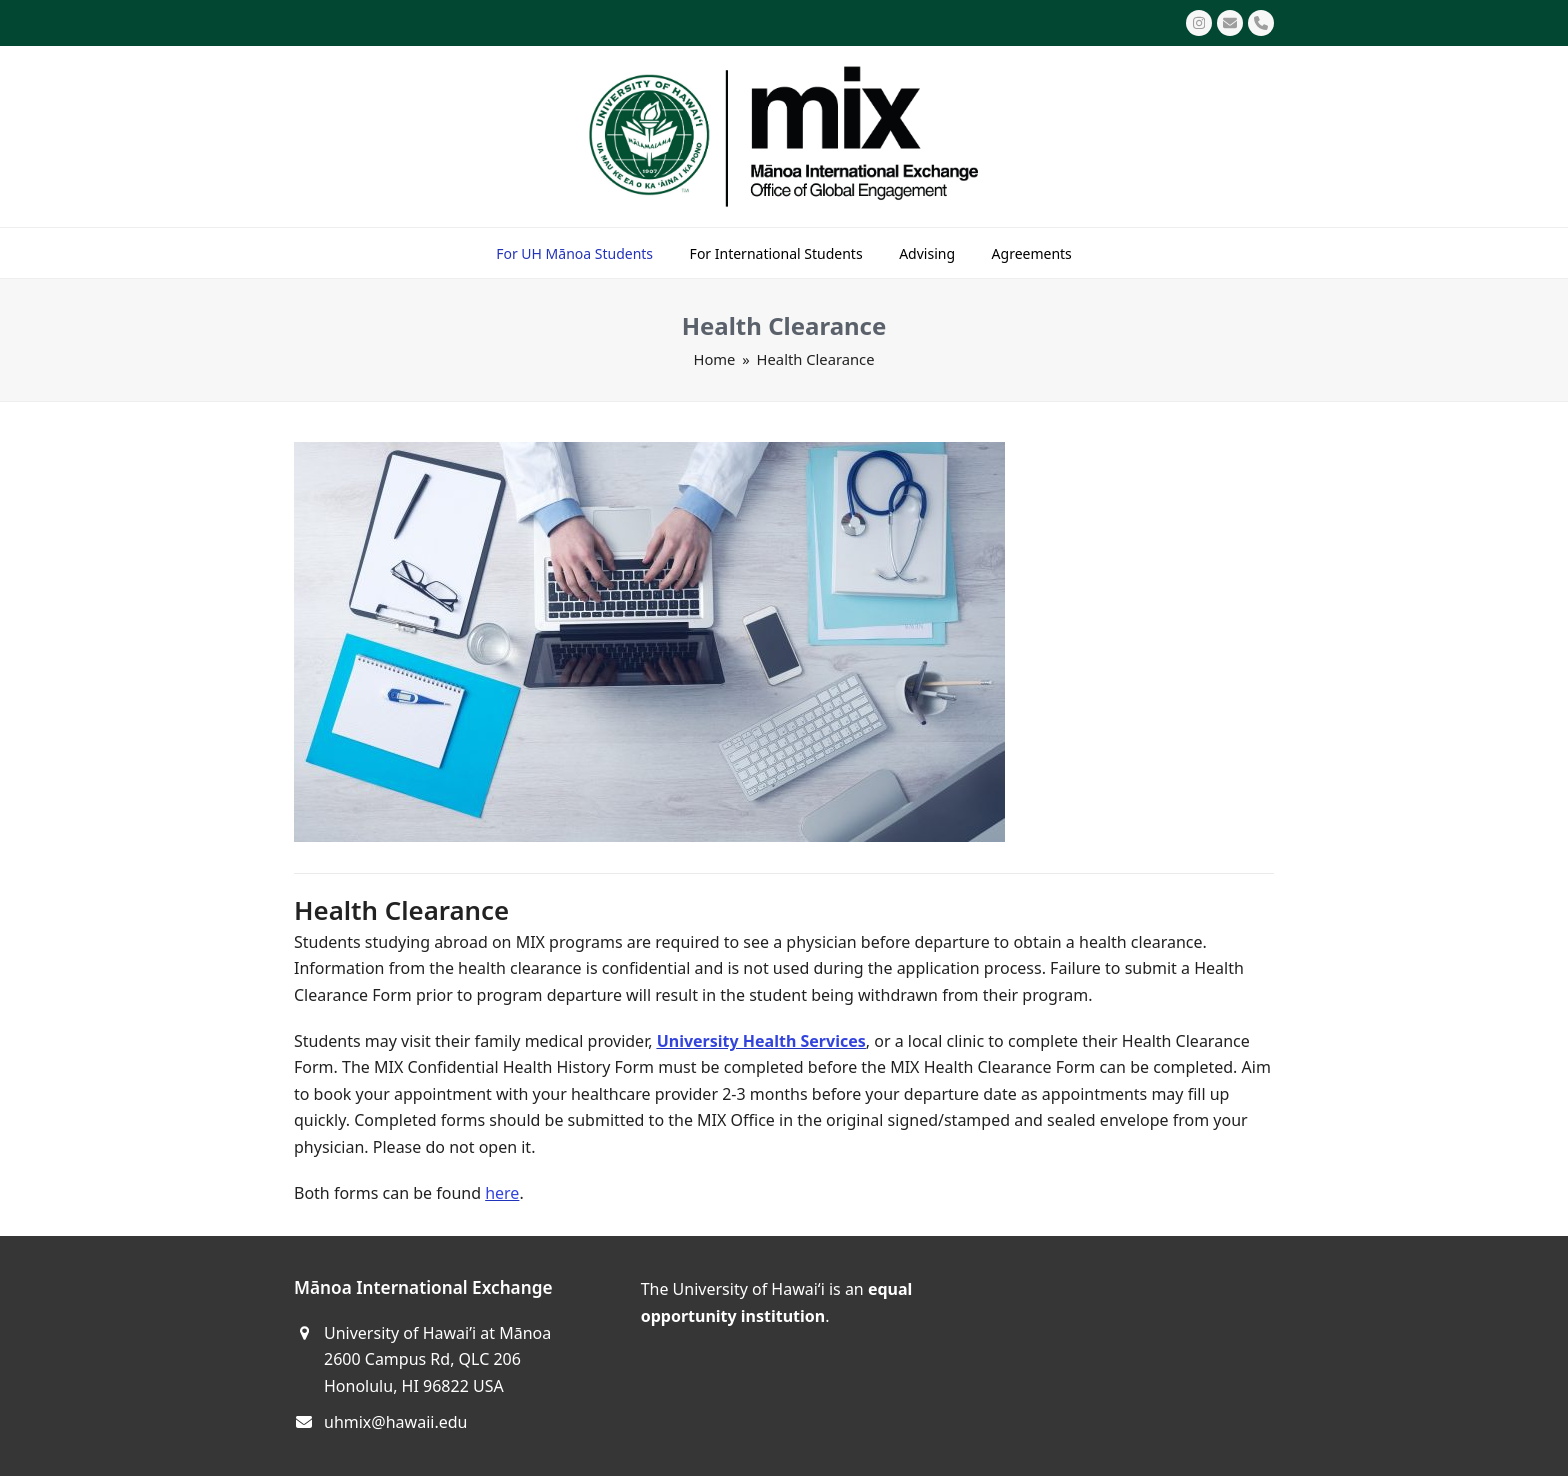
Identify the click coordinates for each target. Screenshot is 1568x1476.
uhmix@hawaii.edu (395, 1422)
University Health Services (761, 1041)
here (502, 1193)
